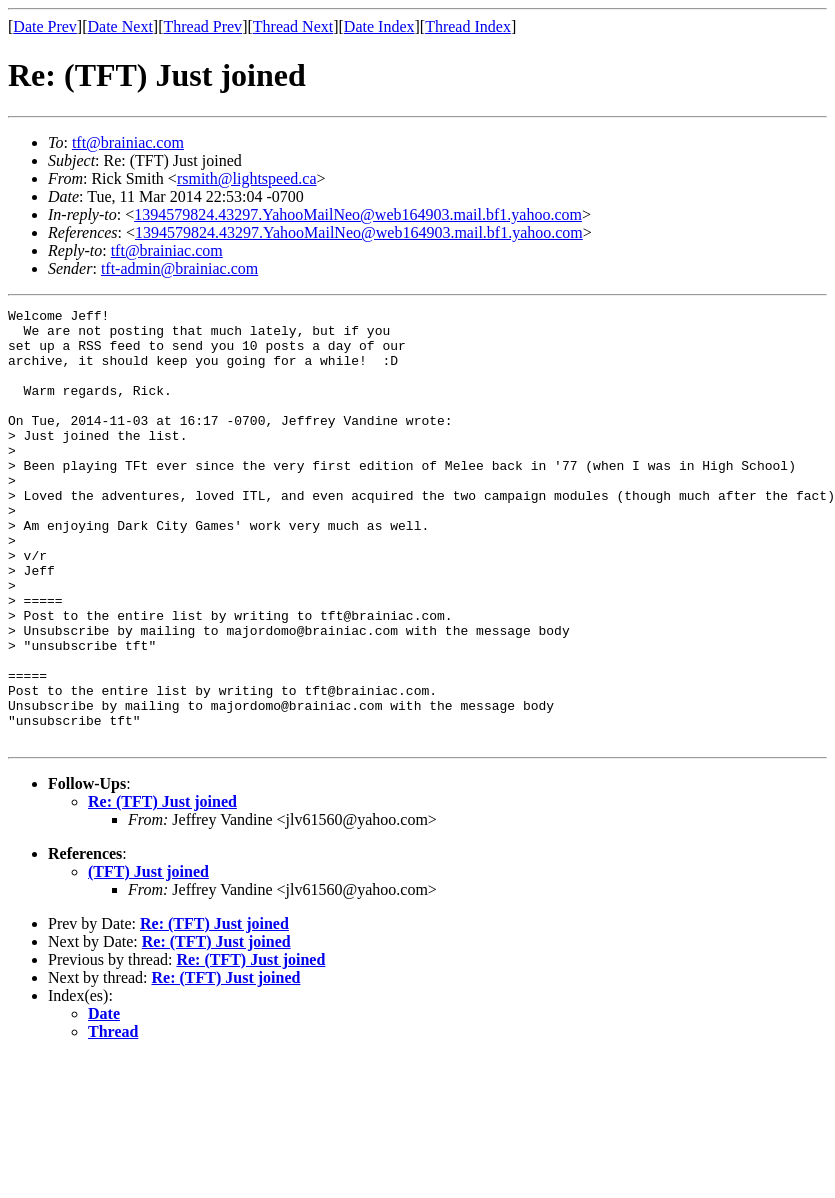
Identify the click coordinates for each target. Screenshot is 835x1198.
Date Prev (45, 26)
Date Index (379, 26)
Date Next (120, 26)
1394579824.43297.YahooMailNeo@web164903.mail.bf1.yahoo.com (358, 214)
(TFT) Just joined (148, 958)
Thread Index (468, 26)
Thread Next (293, 26)
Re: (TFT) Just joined (162, 888)
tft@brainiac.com (128, 142)
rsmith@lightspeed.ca (247, 178)
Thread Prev (202, 26)
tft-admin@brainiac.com (179, 268)
